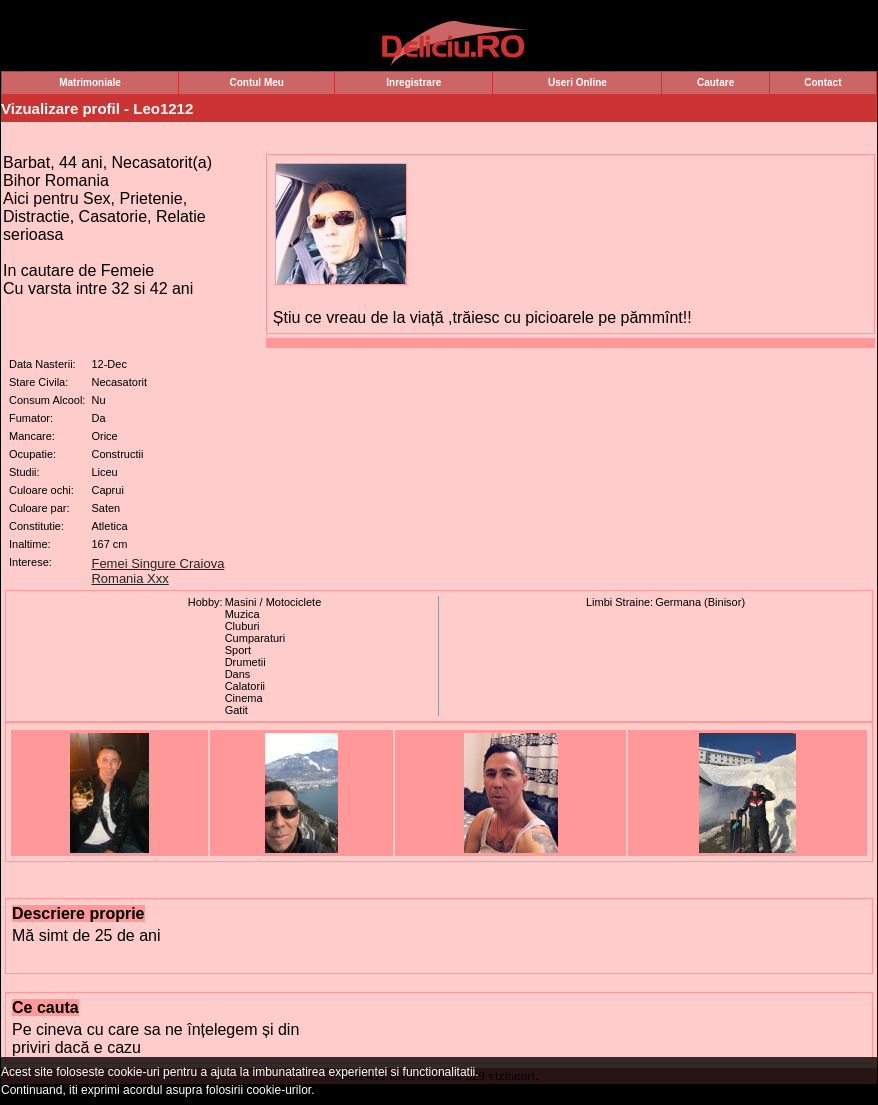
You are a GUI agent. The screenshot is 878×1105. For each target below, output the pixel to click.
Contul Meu (256, 82)
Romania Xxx (129, 578)
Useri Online (577, 82)
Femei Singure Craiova (157, 563)
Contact (822, 82)
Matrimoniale (90, 82)
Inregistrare (413, 82)
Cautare (715, 82)
